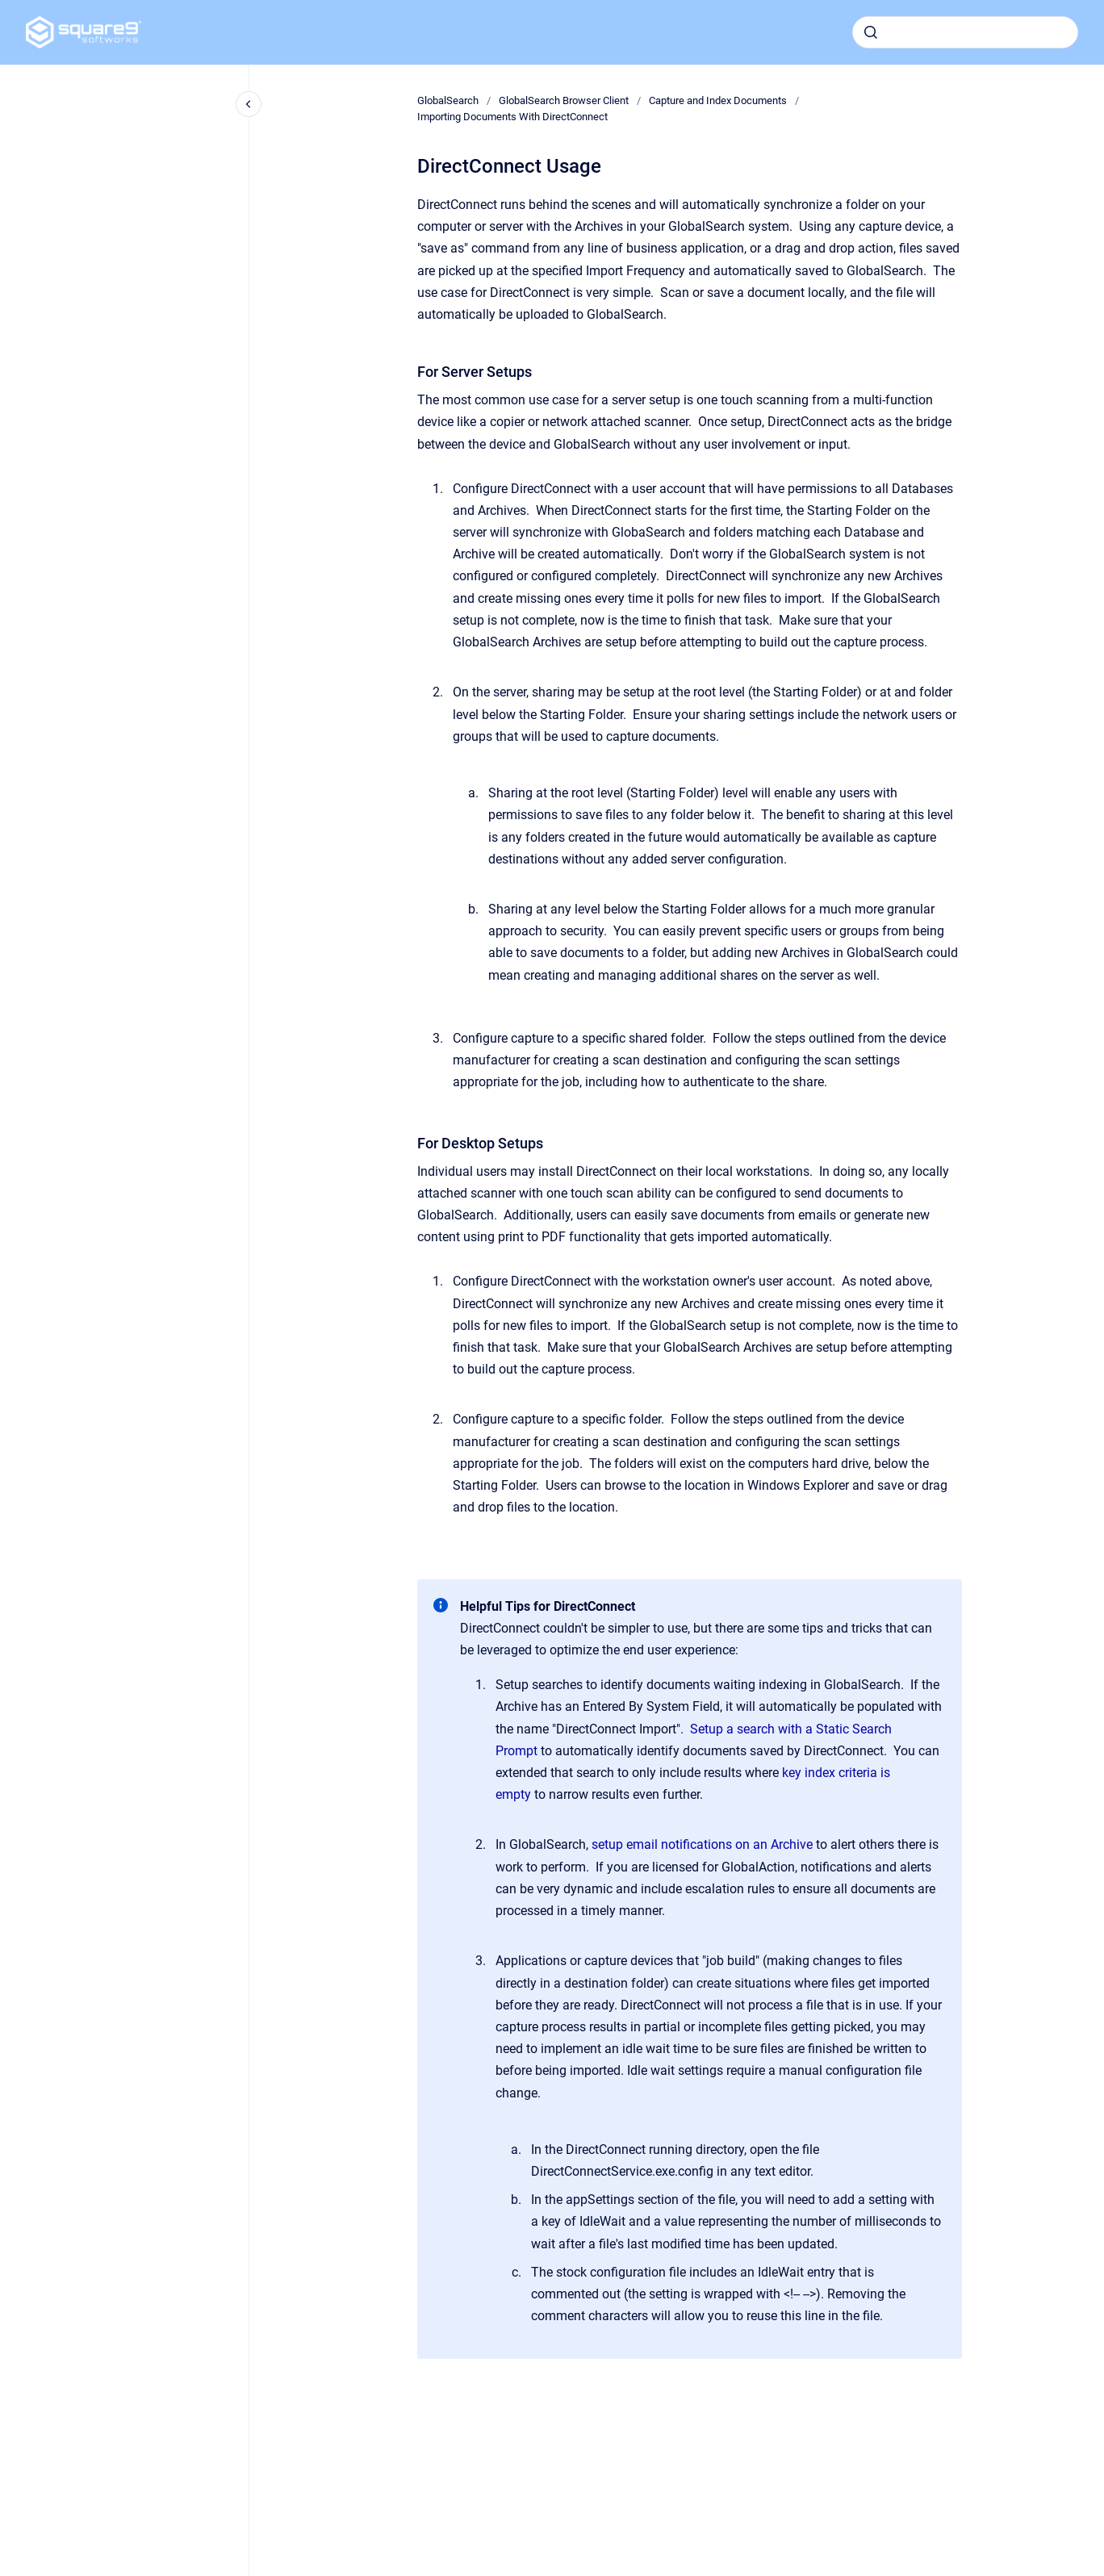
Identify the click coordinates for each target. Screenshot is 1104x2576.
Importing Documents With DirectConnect (512, 117)
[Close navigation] (248, 104)
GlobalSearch (448, 100)
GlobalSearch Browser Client (564, 100)
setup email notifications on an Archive (702, 1844)
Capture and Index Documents (718, 100)
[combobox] (965, 32)
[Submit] (871, 32)
